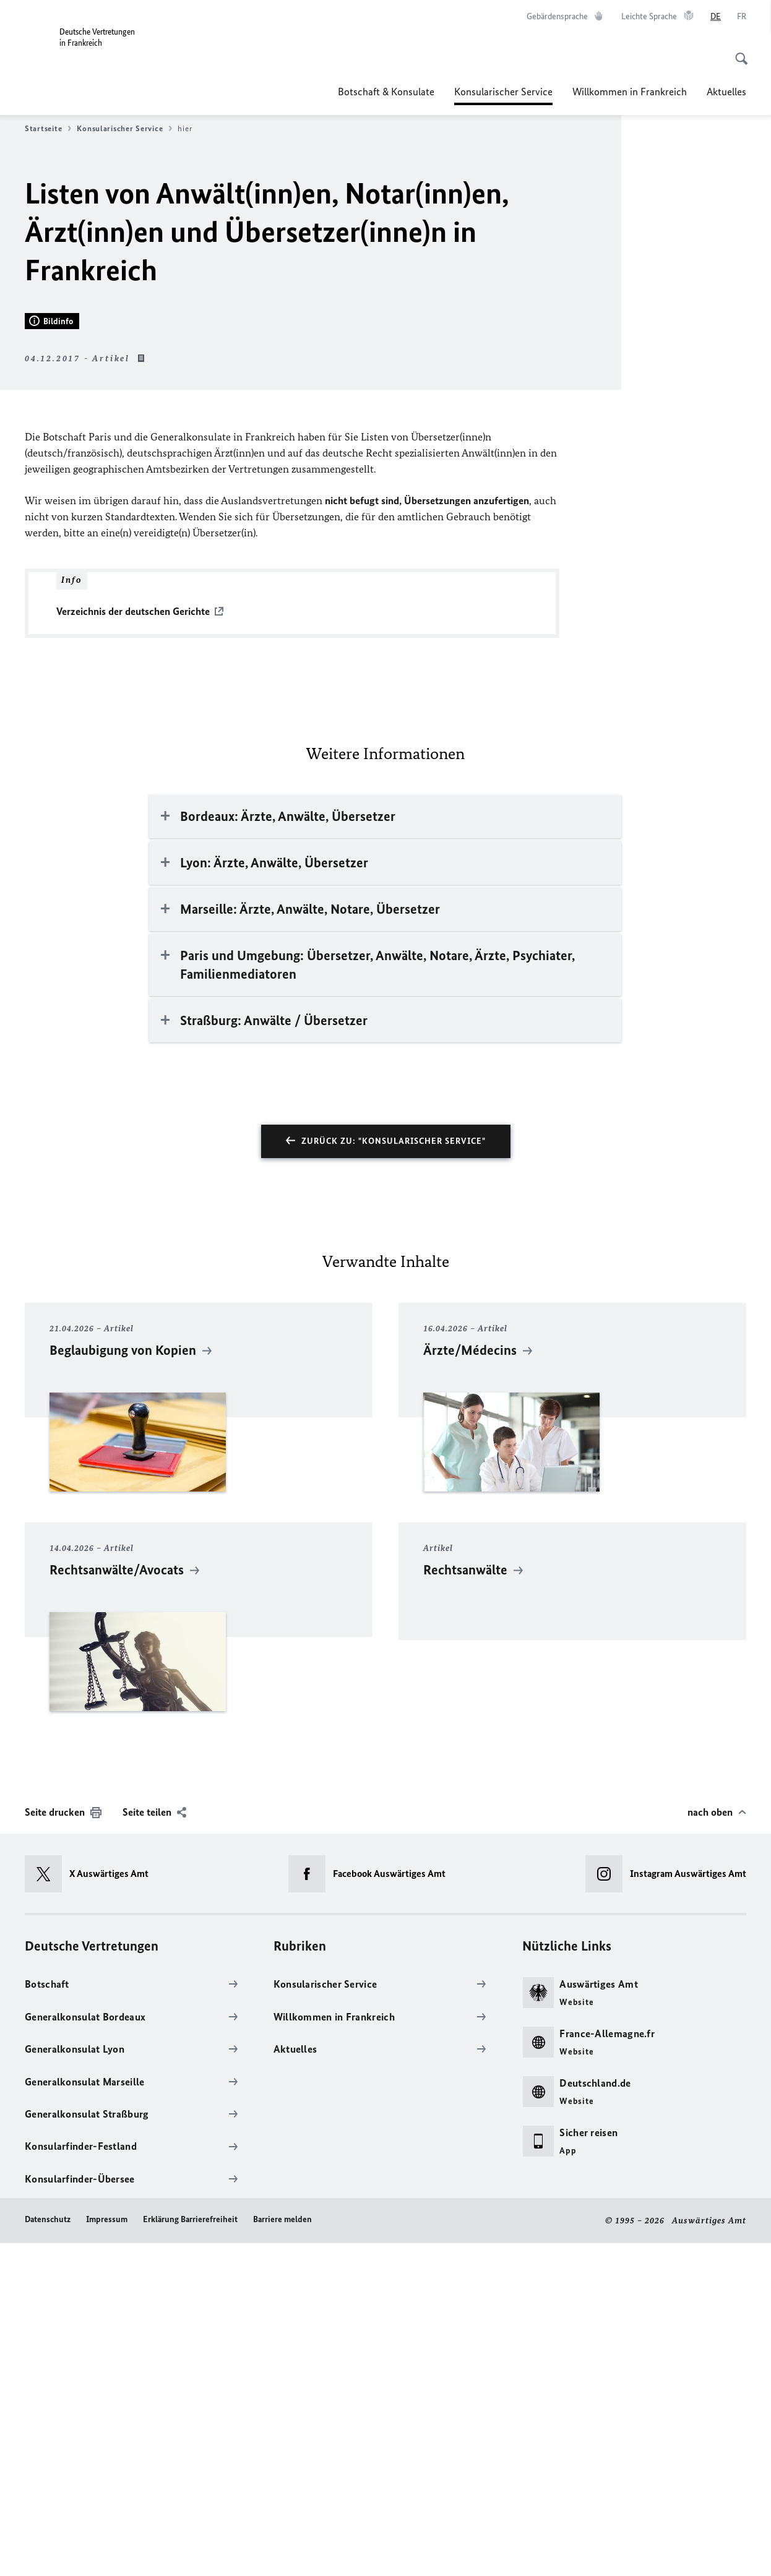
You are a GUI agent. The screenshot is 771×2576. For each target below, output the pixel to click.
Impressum (106, 2553)
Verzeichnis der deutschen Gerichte (133, 945)
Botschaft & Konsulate (386, 91)
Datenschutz (48, 2553)
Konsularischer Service (503, 91)
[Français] (741, 17)
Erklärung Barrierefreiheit (190, 2553)
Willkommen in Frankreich (629, 91)
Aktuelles (726, 91)
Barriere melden (282, 2553)
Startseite (48, 128)
